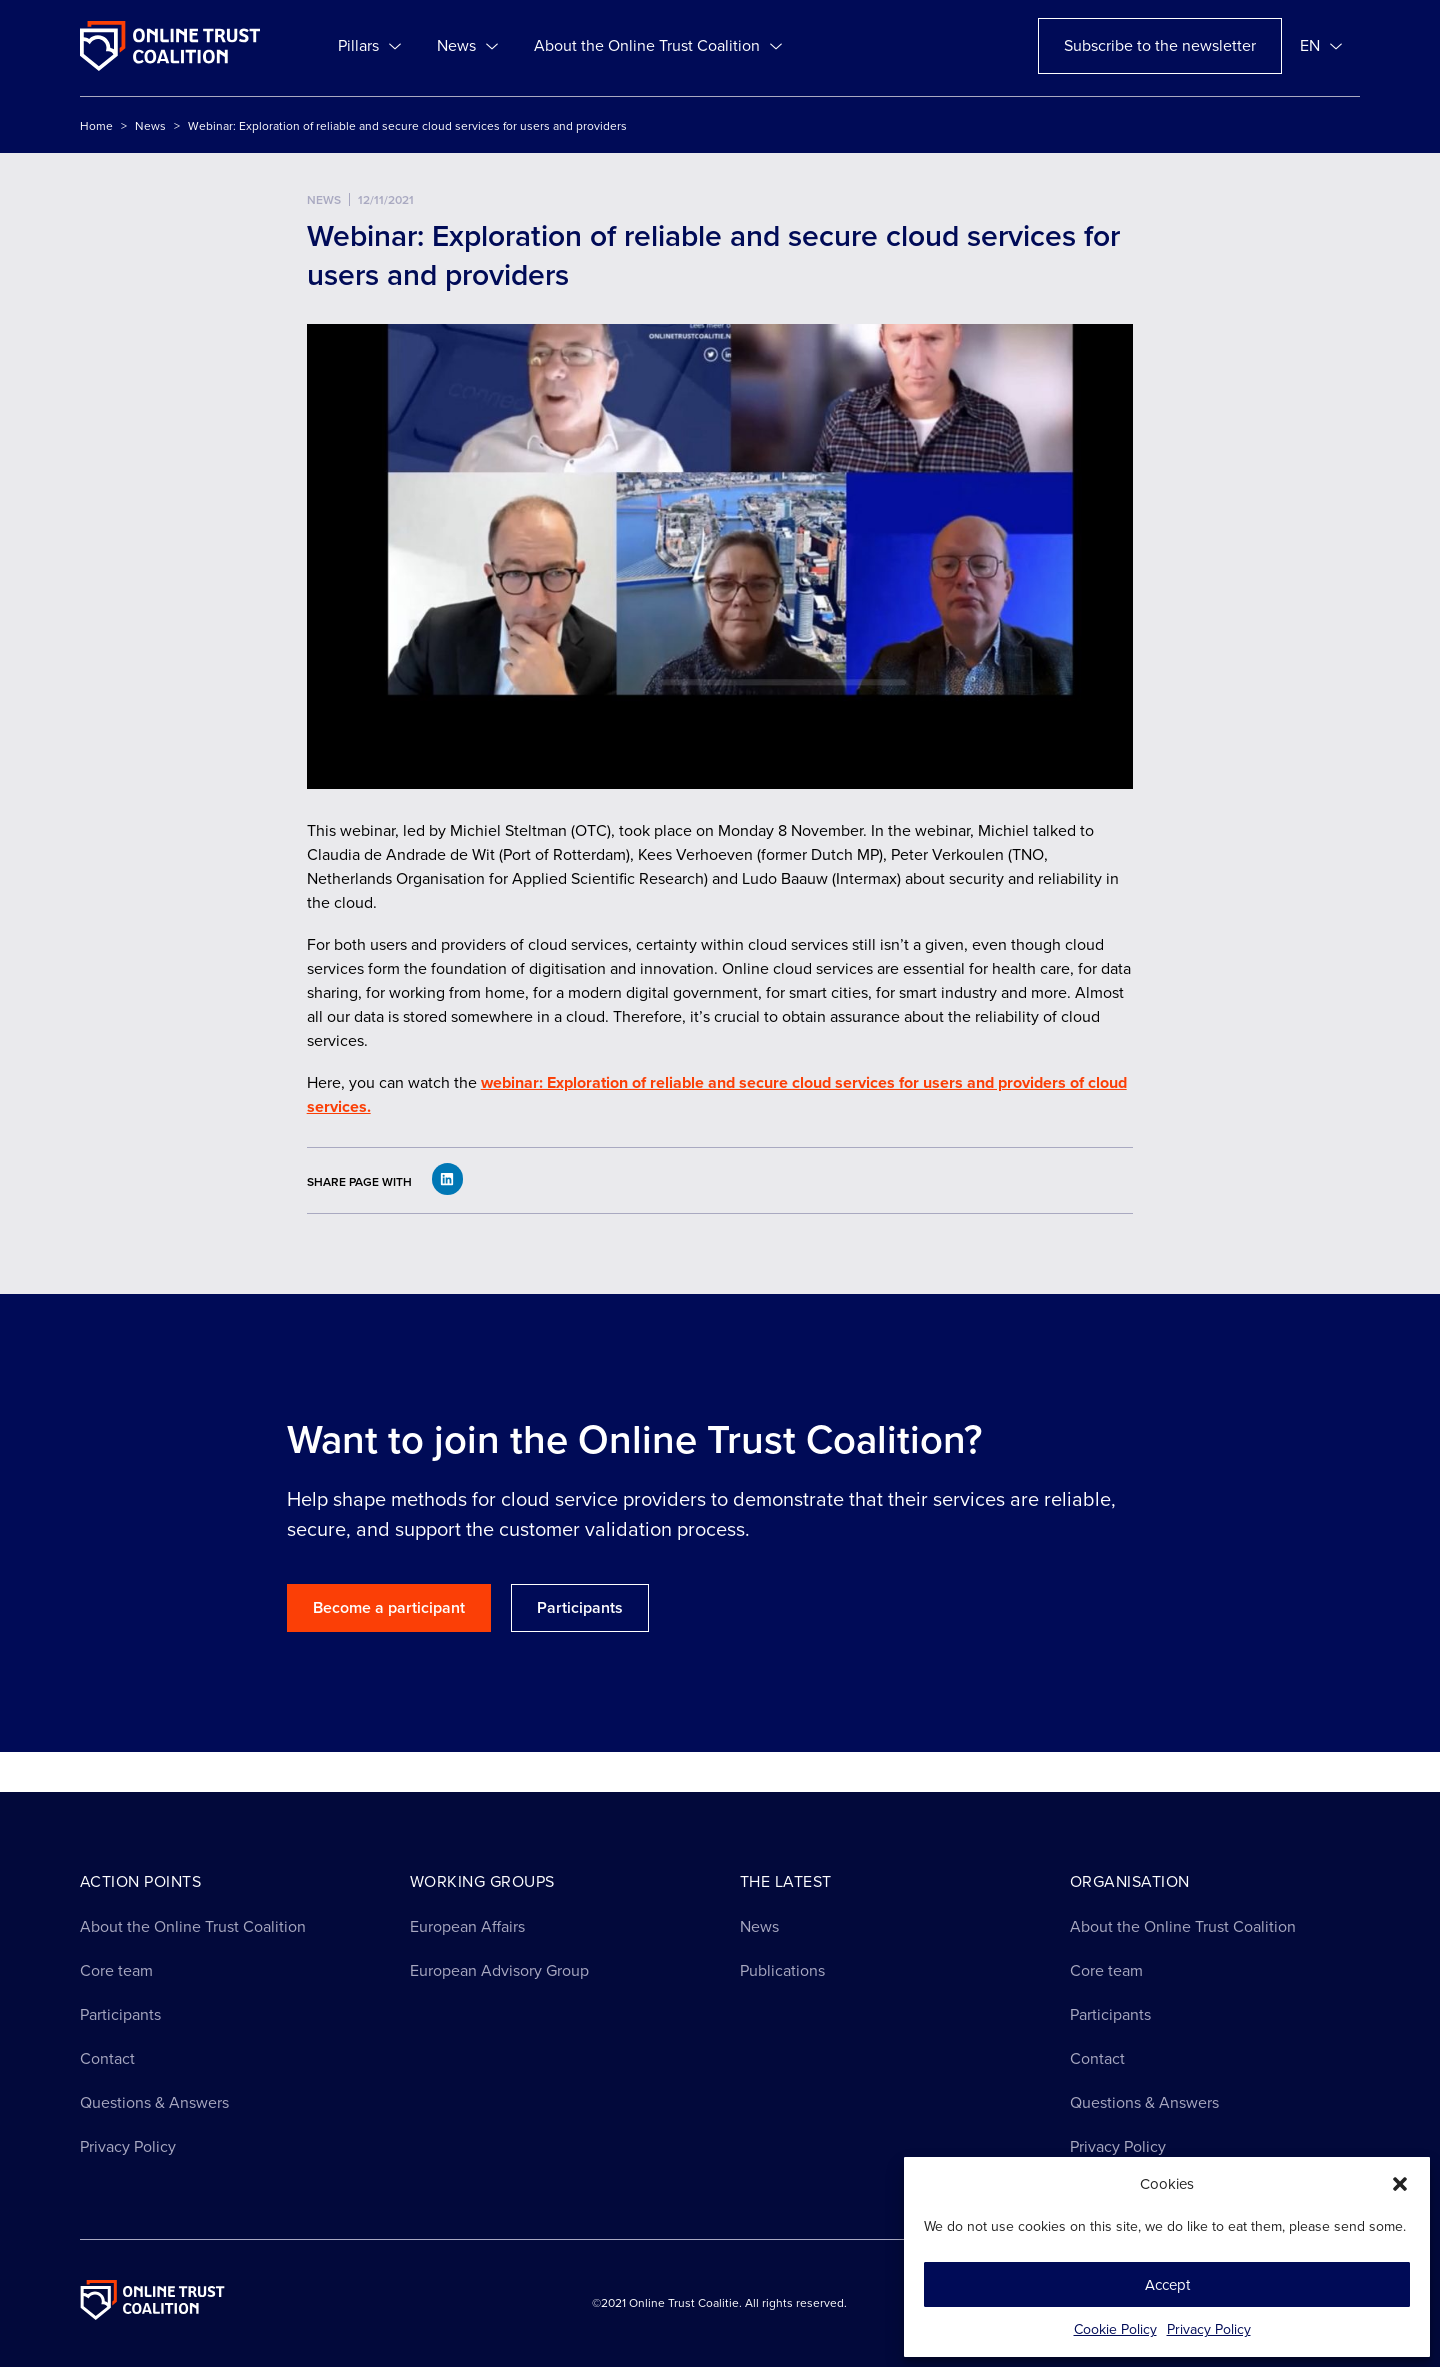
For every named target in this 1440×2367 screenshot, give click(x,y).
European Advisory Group (499, 1970)
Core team (116, 1970)
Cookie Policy (1115, 2329)
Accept (1167, 2285)
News (467, 46)
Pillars (369, 46)
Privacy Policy (1209, 2329)
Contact (107, 2058)
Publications (782, 1970)
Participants (120, 2014)
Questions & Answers (154, 2102)
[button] (1400, 2184)
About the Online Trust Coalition (658, 46)
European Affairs (467, 1926)
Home (96, 126)
